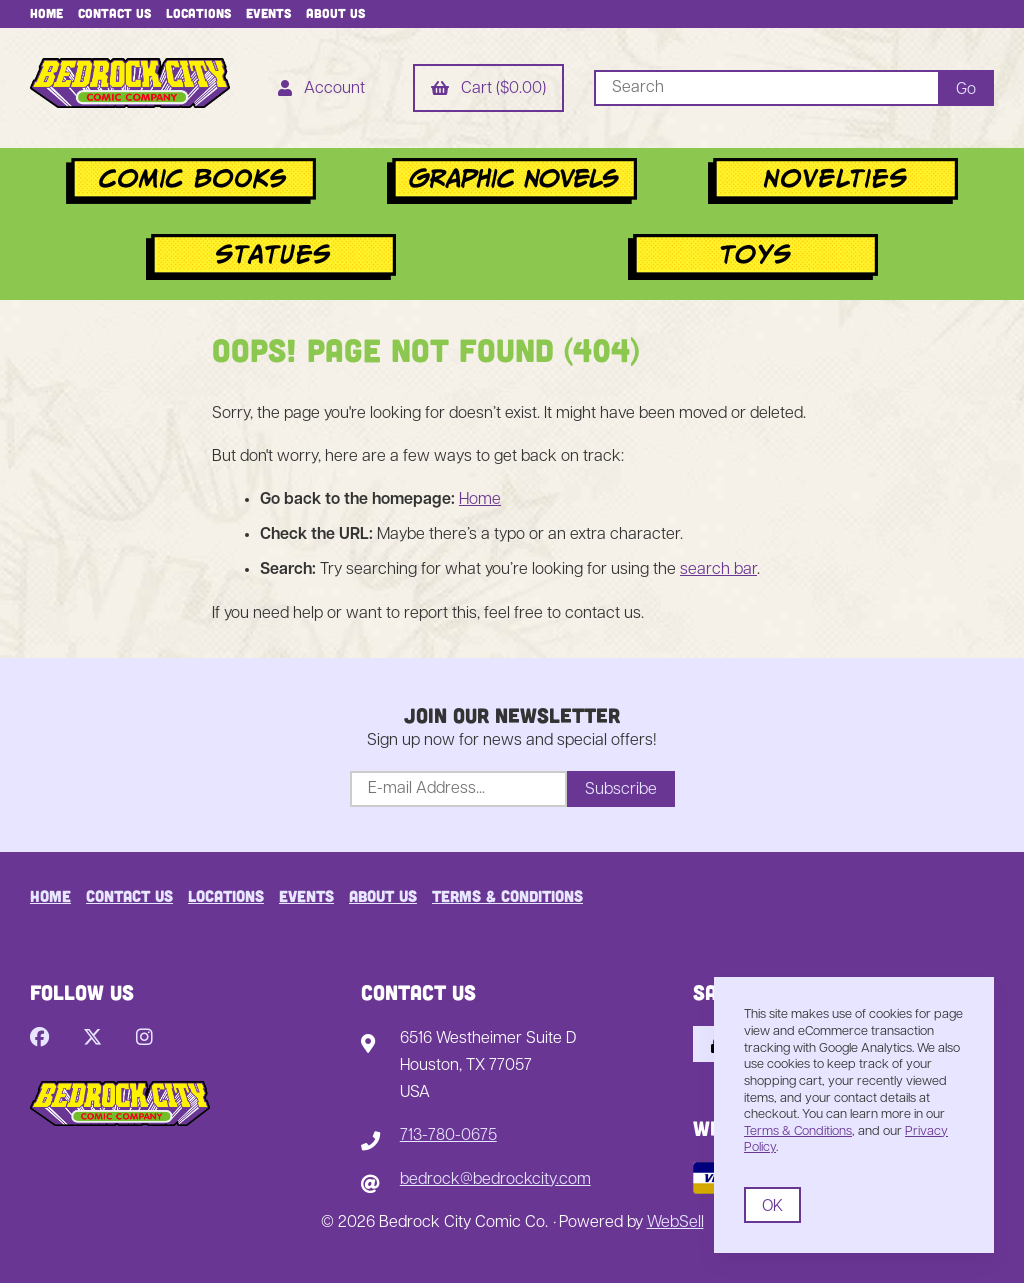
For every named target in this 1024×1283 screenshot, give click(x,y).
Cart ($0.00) (488, 90)
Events (268, 13)
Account (321, 90)
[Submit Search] (966, 88)
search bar (718, 570)
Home (46, 13)
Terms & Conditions (507, 895)
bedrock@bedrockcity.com (495, 1180)
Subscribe (621, 790)
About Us (335, 13)
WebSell (675, 1223)
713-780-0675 (448, 1136)
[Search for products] (766, 88)
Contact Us (114, 13)
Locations (198, 13)
